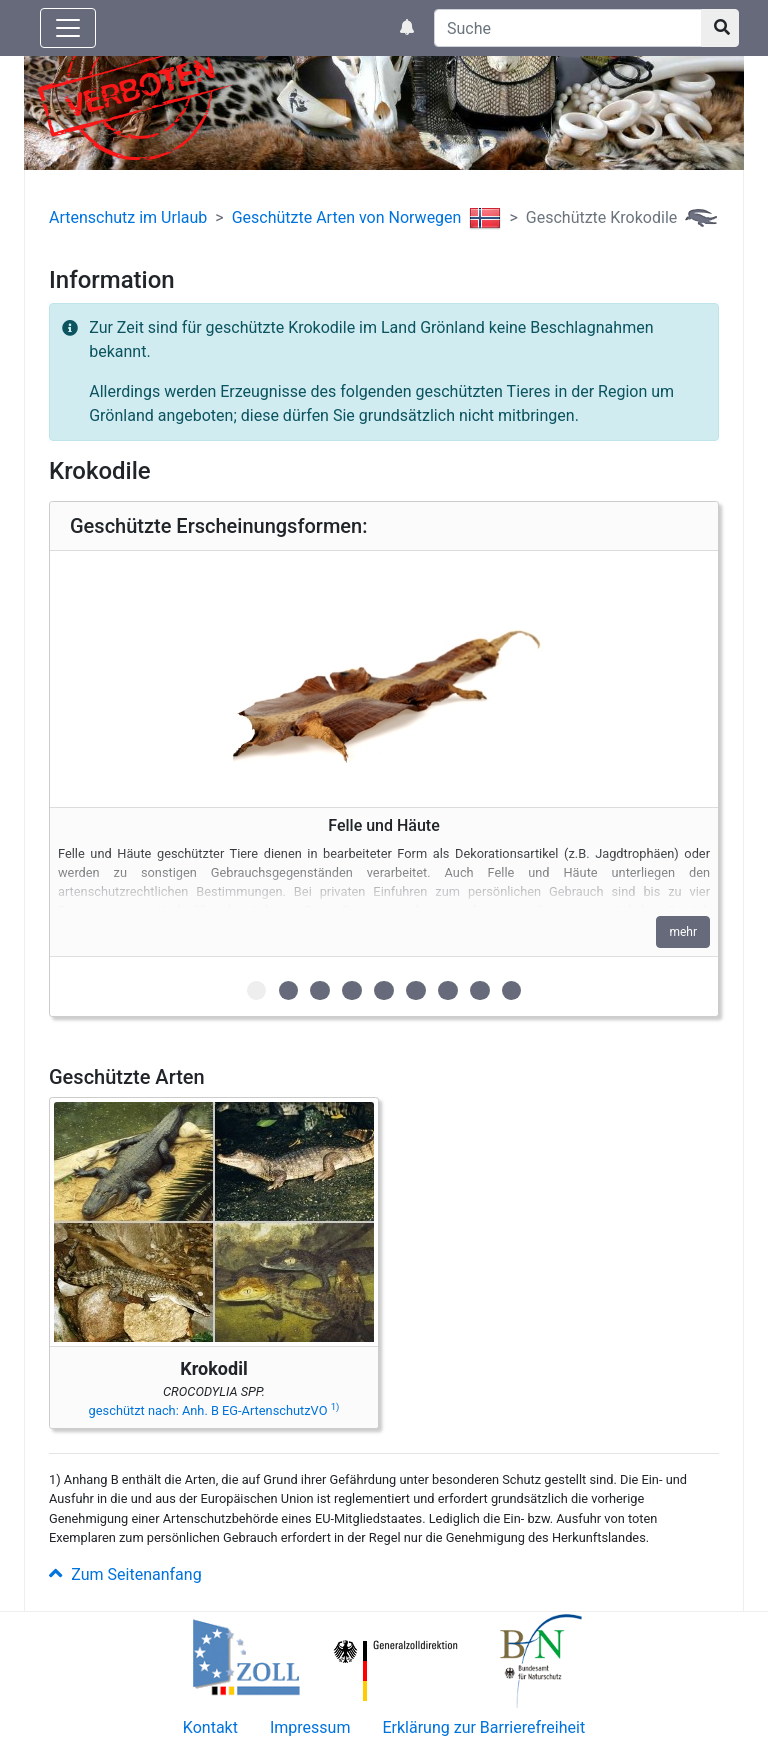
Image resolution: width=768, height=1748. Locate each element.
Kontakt (210, 1727)
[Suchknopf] (720, 28)
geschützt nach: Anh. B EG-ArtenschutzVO (214, 1410)
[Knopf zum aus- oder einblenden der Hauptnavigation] (68, 28)
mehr (683, 932)
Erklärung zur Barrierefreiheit (483, 1727)
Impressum (310, 1727)
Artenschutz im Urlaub (128, 217)
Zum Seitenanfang (125, 1574)
